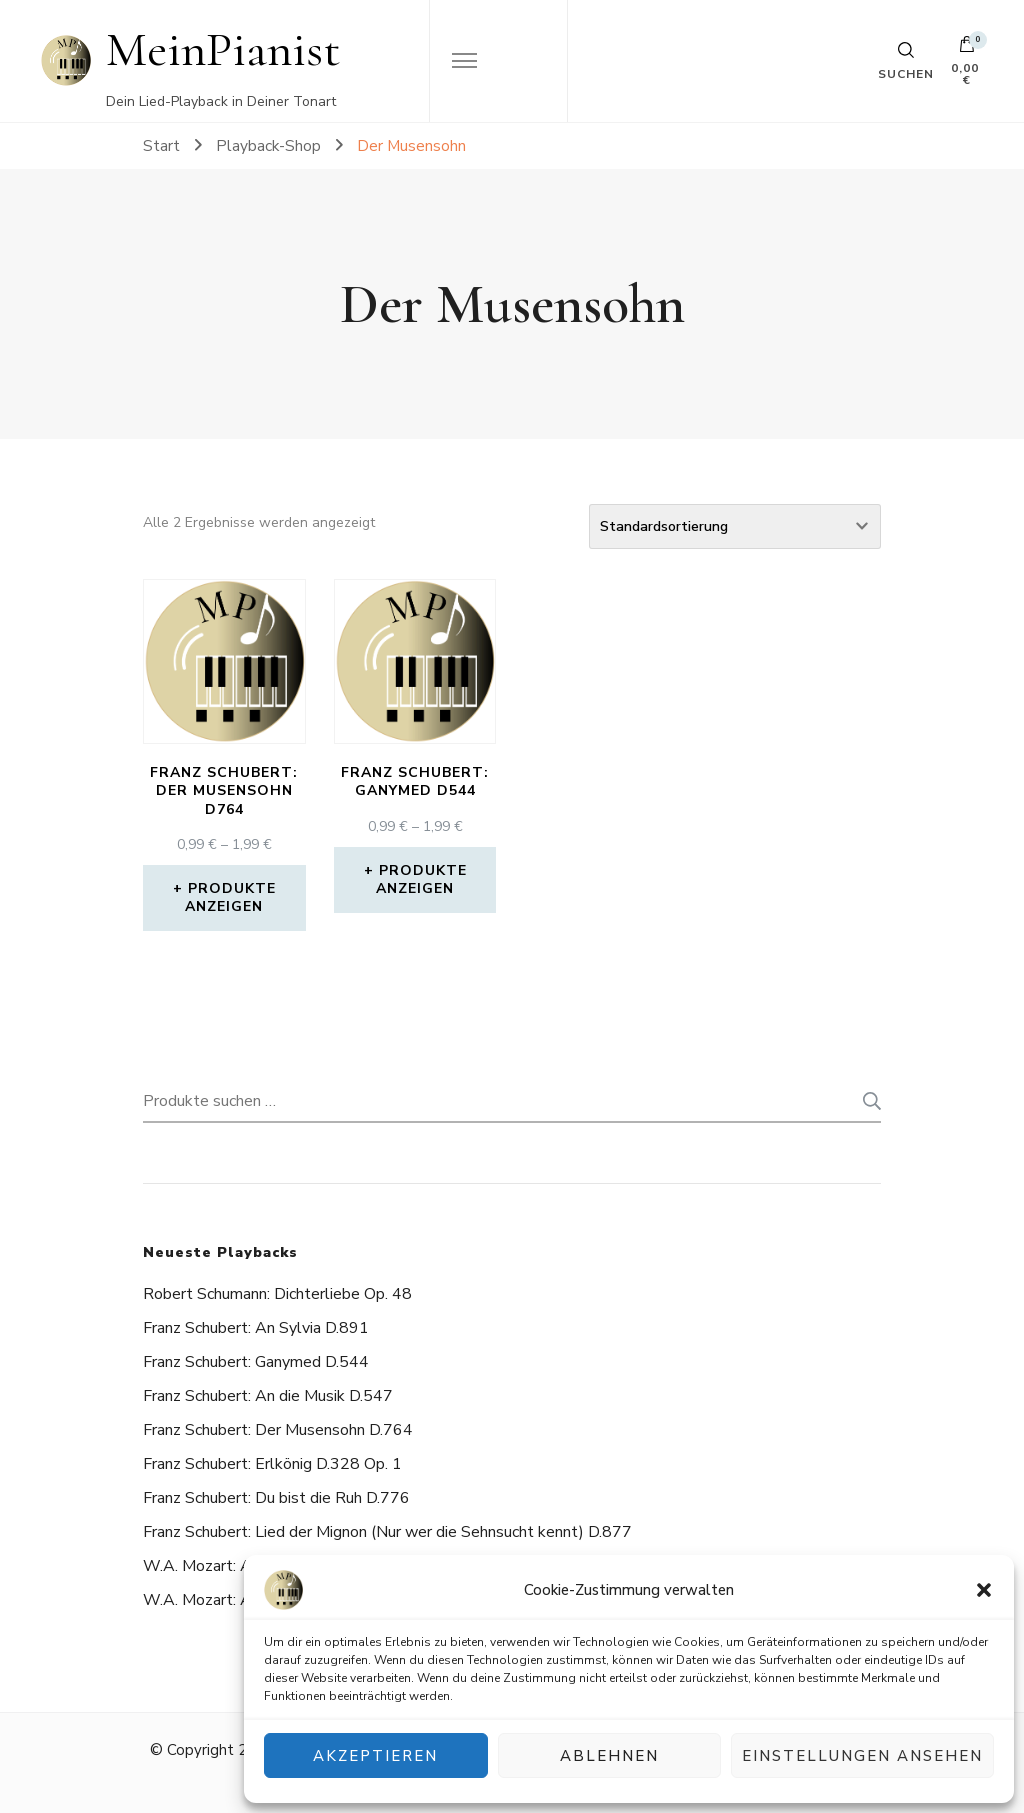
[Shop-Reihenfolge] (735, 526)
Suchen (866, 1101)
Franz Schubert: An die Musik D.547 (268, 1396)
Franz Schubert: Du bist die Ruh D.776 (276, 1498)
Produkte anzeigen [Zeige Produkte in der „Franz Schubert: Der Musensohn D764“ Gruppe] (230, 897)
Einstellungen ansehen (862, 1756)
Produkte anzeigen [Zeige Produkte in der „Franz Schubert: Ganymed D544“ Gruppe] (421, 879)
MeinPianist (223, 49)
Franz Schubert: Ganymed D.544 (256, 1362)
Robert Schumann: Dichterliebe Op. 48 (277, 1294)
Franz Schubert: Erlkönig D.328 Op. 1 (272, 1464)
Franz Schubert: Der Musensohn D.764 (278, 1430)
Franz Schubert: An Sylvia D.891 (256, 1328)
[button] (984, 1590)
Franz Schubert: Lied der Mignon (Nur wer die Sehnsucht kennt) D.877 (387, 1532)
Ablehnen (609, 1756)
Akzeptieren (375, 1756)
